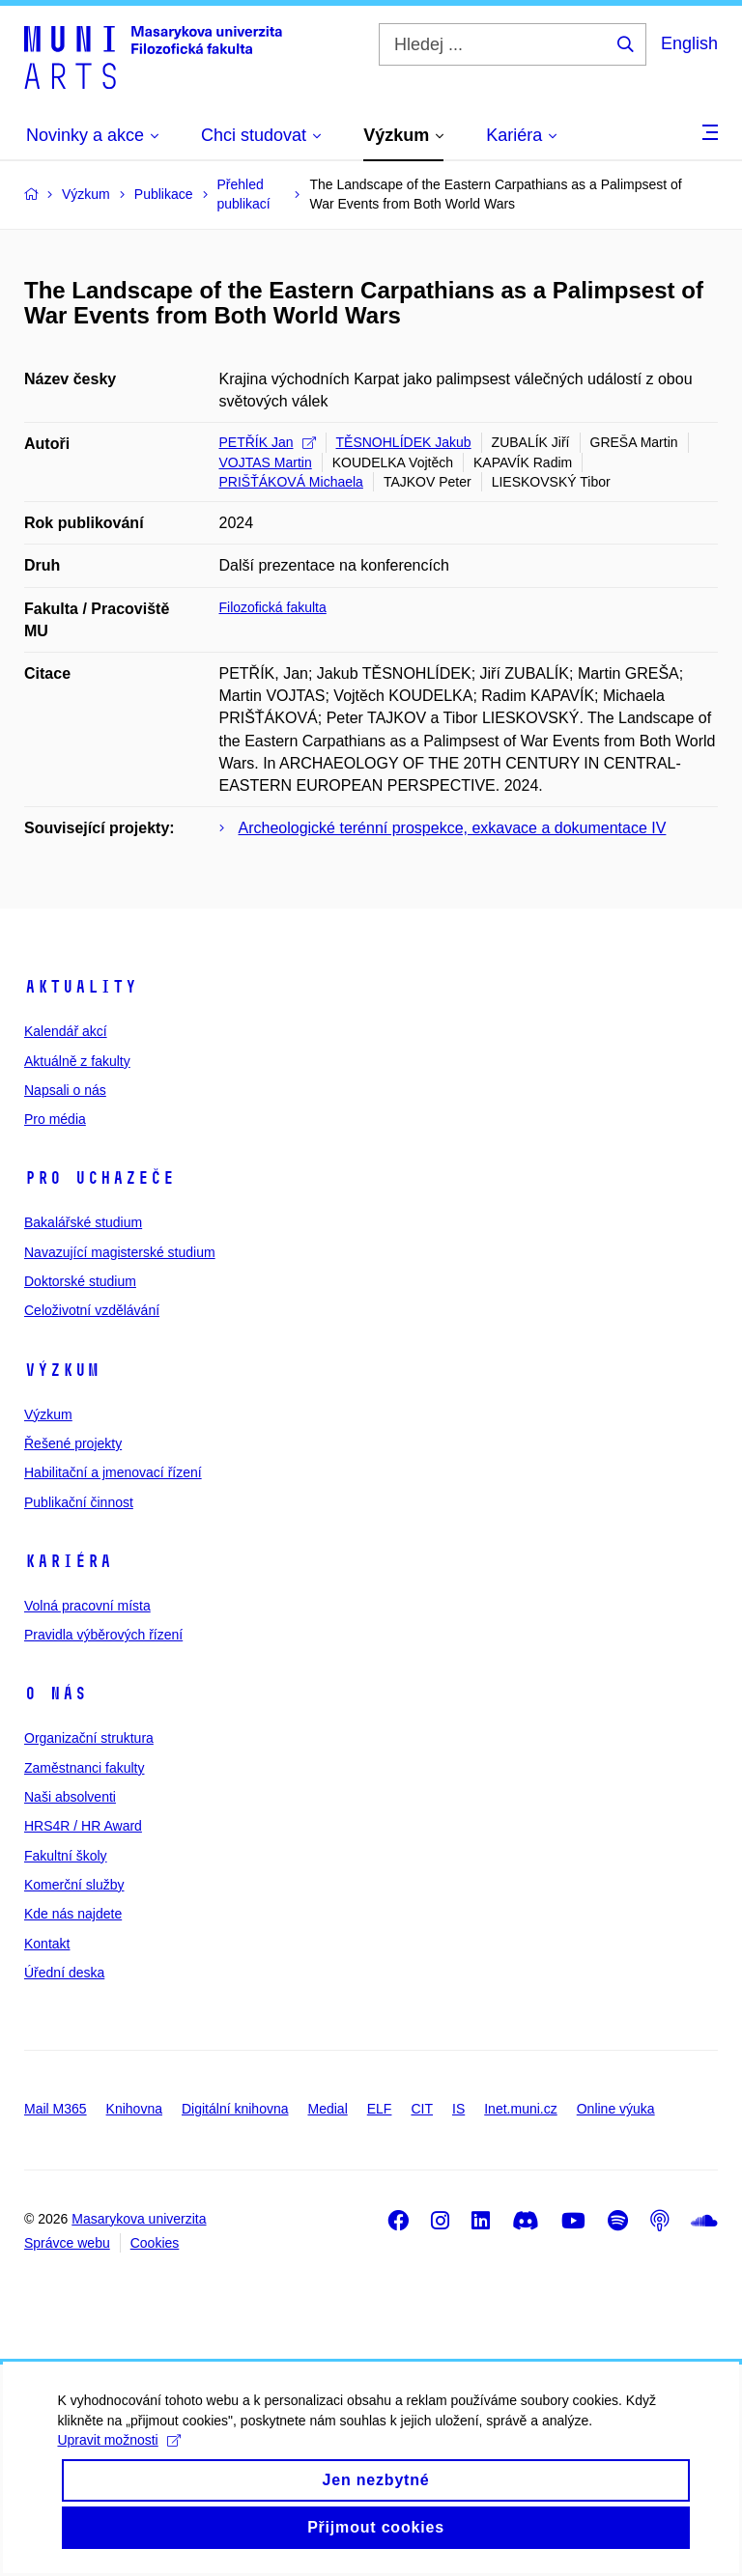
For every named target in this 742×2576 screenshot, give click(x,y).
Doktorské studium (80, 1281)
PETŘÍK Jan (267, 442)
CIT (422, 2108)
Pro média (55, 1119)
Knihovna (134, 2108)
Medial (328, 2108)
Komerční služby (74, 1884)
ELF (379, 2108)
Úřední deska (64, 1972)
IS (458, 2108)
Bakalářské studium (83, 1222)
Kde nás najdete (73, 1913)
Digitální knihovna (235, 2108)
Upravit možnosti (119, 2462)
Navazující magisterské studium (119, 1252)
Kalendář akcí (65, 1031)
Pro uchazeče (99, 1178)
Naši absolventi (70, 1797)
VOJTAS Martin (265, 462)
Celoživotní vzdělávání (91, 1310)
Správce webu (67, 2243)
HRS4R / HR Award (83, 1826)
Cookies (155, 2243)
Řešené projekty (73, 1443)
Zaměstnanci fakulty (84, 1768)
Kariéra (68, 1561)
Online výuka (616, 2108)
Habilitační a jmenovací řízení (113, 1472)
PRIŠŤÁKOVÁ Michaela (291, 482)
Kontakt (47, 1943)
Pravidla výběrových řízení (103, 1634)
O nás (55, 1693)
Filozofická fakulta (273, 607)
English (689, 43)
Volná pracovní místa (87, 1605)
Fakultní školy (65, 1855)
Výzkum (62, 1370)
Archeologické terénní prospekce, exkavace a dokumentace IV (453, 828)
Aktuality (80, 986)
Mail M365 (55, 2108)
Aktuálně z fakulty (77, 1061)
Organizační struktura (89, 1738)
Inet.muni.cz (520, 2108)
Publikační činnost (78, 1502)
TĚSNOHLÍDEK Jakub (403, 442)
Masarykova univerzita (138, 2218)
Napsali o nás (65, 1090)
